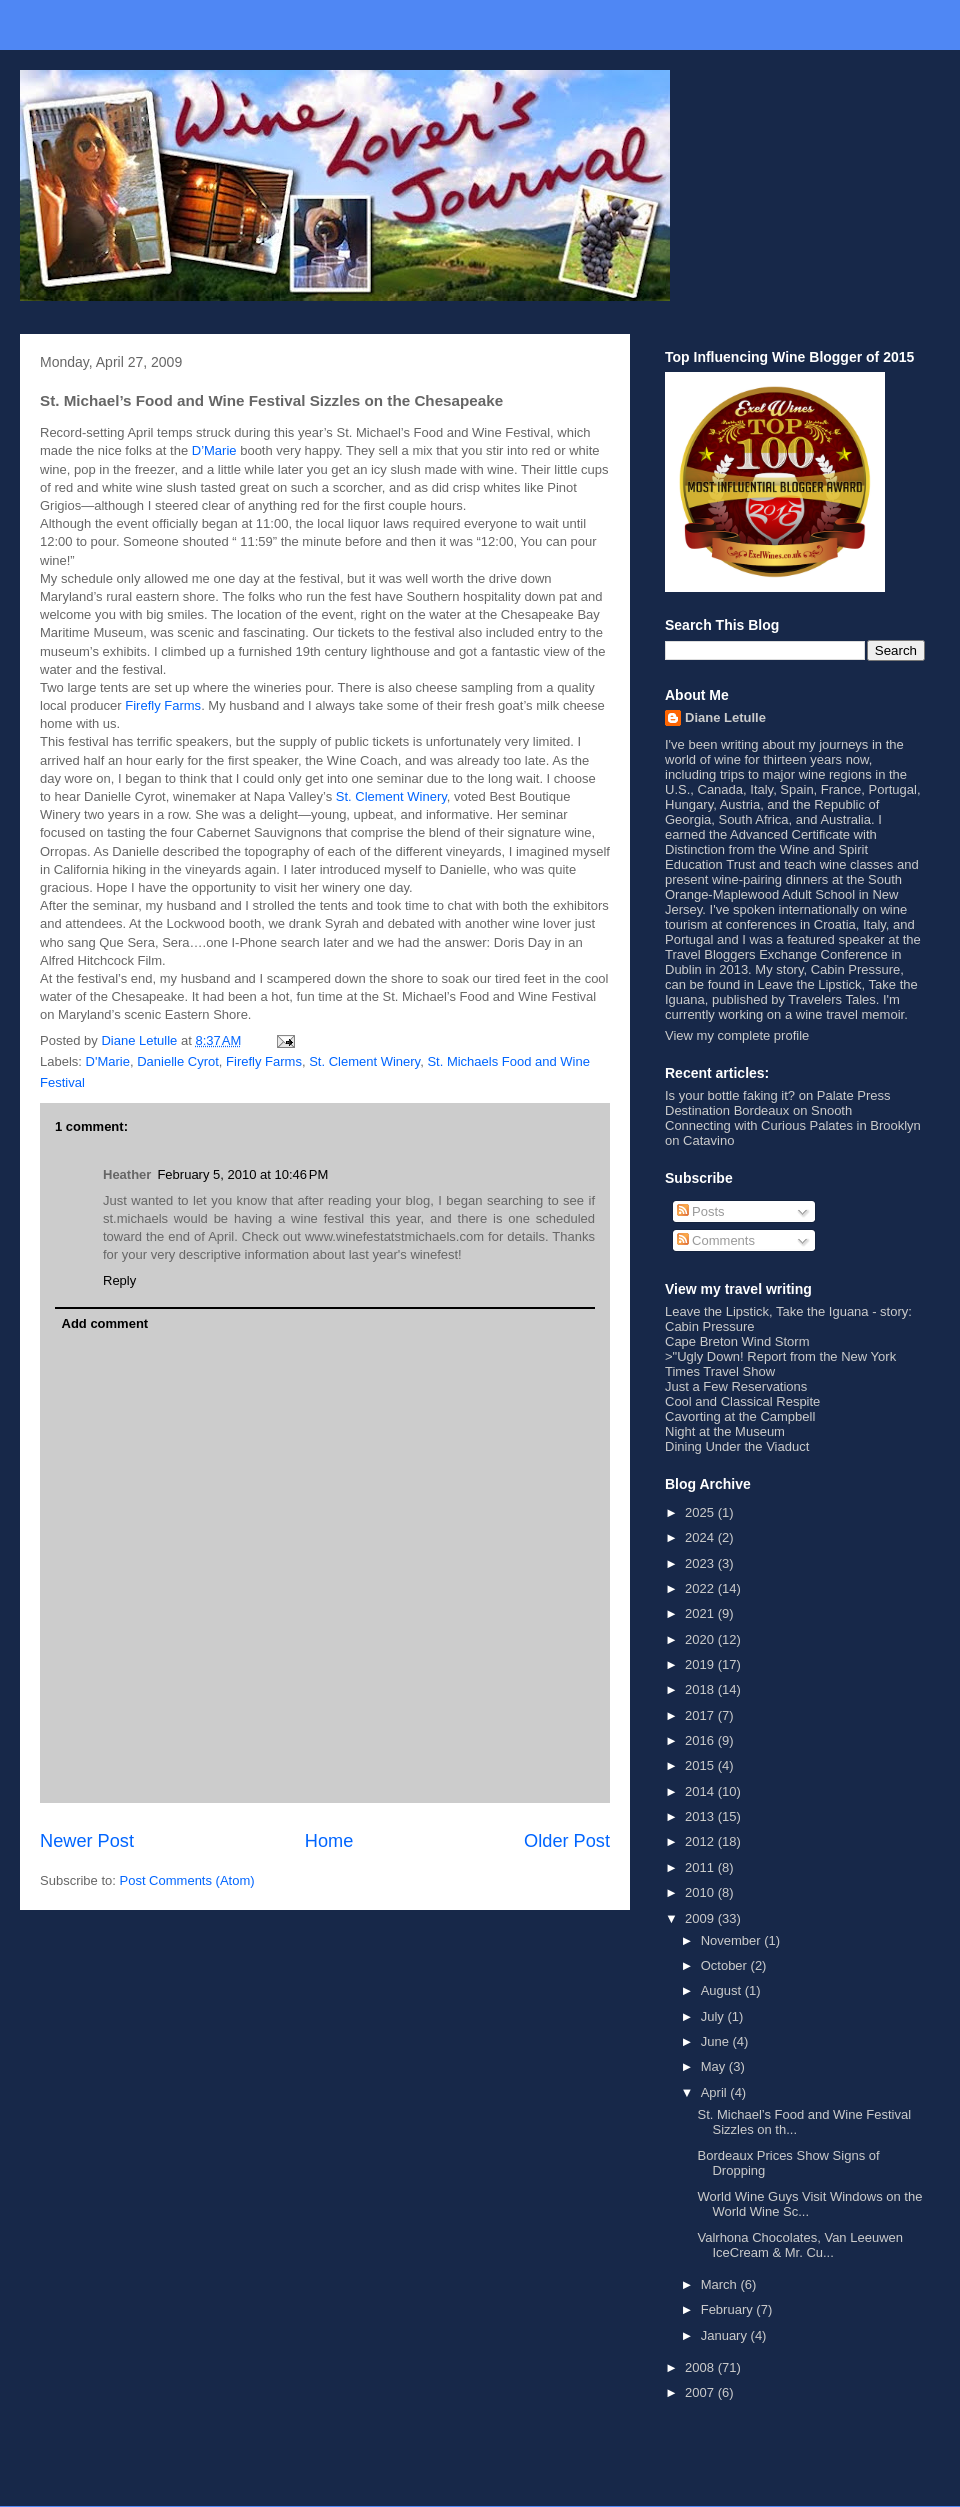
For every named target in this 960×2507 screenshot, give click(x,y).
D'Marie (108, 1061)
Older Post (567, 1841)
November (733, 1940)
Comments (716, 1240)
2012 (701, 1841)
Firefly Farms (163, 705)
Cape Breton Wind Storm (737, 1341)
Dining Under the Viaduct (737, 1446)
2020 (701, 1639)
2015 (701, 1765)
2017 (701, 1715)
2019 (701, 1664)
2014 (701, 1791)
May (715, 2066)
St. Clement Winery (391, 796)
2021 (701, 1613)
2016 (701, 1740)
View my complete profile (737, 1035)
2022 (701, 1588)
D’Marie (214, 450)
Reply (119, 1280)
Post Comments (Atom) (187, 1880)
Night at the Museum (725, 1431)
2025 (701, 1512)
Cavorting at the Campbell (740, 1416)
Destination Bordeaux (727, 1110)
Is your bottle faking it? (730, 1095)
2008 (701, 2367)
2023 (701, 1563)
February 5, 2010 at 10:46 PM (242, 1174)
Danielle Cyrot (178, 1061)
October (726, 1965)
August (723, 1990)
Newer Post (87, 1841)
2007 (701, 2392)
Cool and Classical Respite (742, 1401)
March (721, 2284)
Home (329, 1841)
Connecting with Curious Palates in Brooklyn (793, 1125)
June (717, 2041)
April (716, 2092)
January (726, 2335)
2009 (701, 1918)
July (714, 2016)
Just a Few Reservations (736, 1386)
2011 (701, 1867)
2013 (701, 1816)
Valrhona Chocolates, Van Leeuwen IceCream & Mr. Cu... (800, 2245)
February (729, 2309)
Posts (701, 1211)
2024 (701, 1537)
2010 (701, 1892)
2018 (701, 1689)
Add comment (105, 1323)
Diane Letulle (725, 717)
